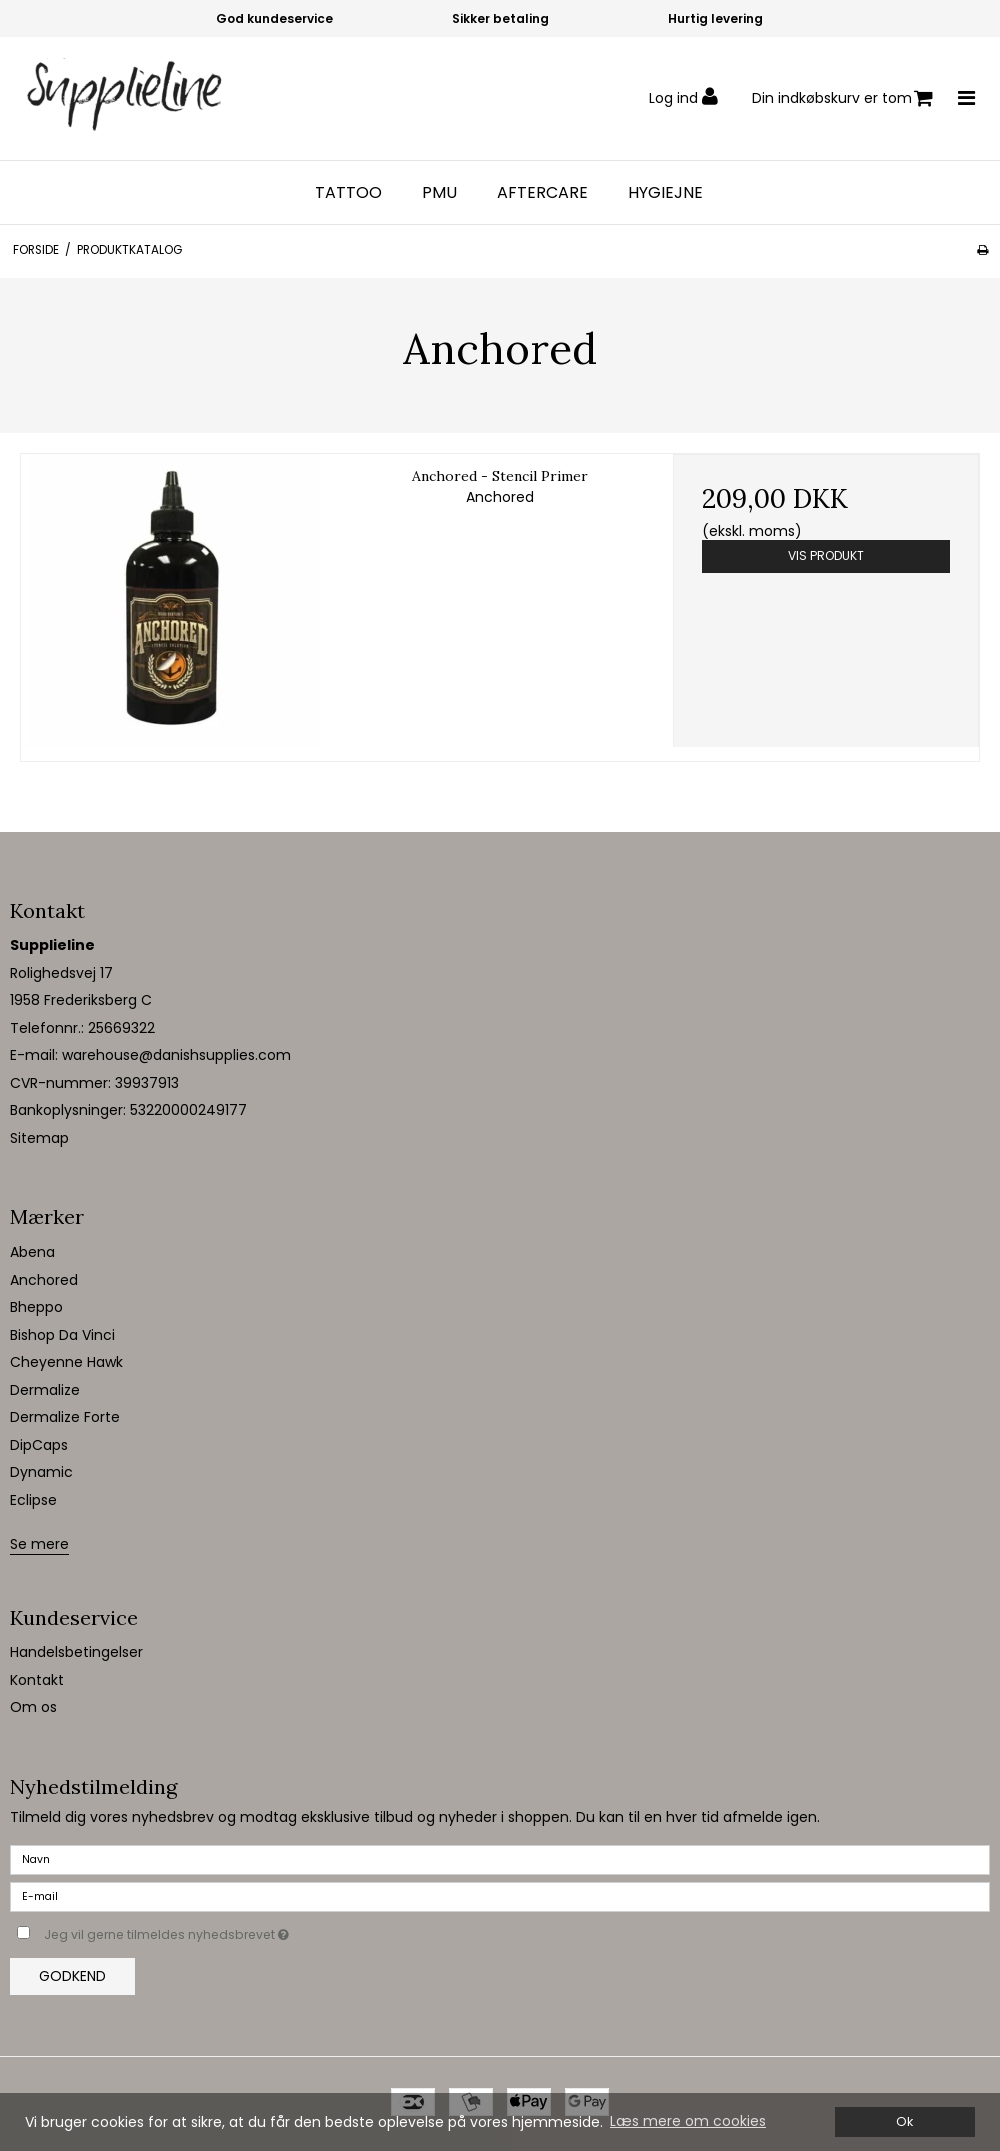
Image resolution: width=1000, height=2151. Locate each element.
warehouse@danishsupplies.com (176, 1055)
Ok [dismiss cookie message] (904, 2121)
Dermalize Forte (65, 1417)
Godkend (72, 1976)
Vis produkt (826, 555)
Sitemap (39, 1138)
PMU (439, 193)
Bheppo (36, 1307)
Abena (32, 1252)
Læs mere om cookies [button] (688, 2121)
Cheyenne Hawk (66, 1362)
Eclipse (33, 1500)
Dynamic (41, 1472)
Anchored (44, 1280)
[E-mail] (500, 1896)
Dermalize (45, 1390)
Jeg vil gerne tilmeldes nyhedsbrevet (216, 1931)
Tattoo (348, 193)
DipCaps (39, 1445)
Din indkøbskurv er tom (842, 98)
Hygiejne (665, 193)
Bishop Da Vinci (62, 1335)
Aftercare (542, 193)
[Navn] (500, 1859)
